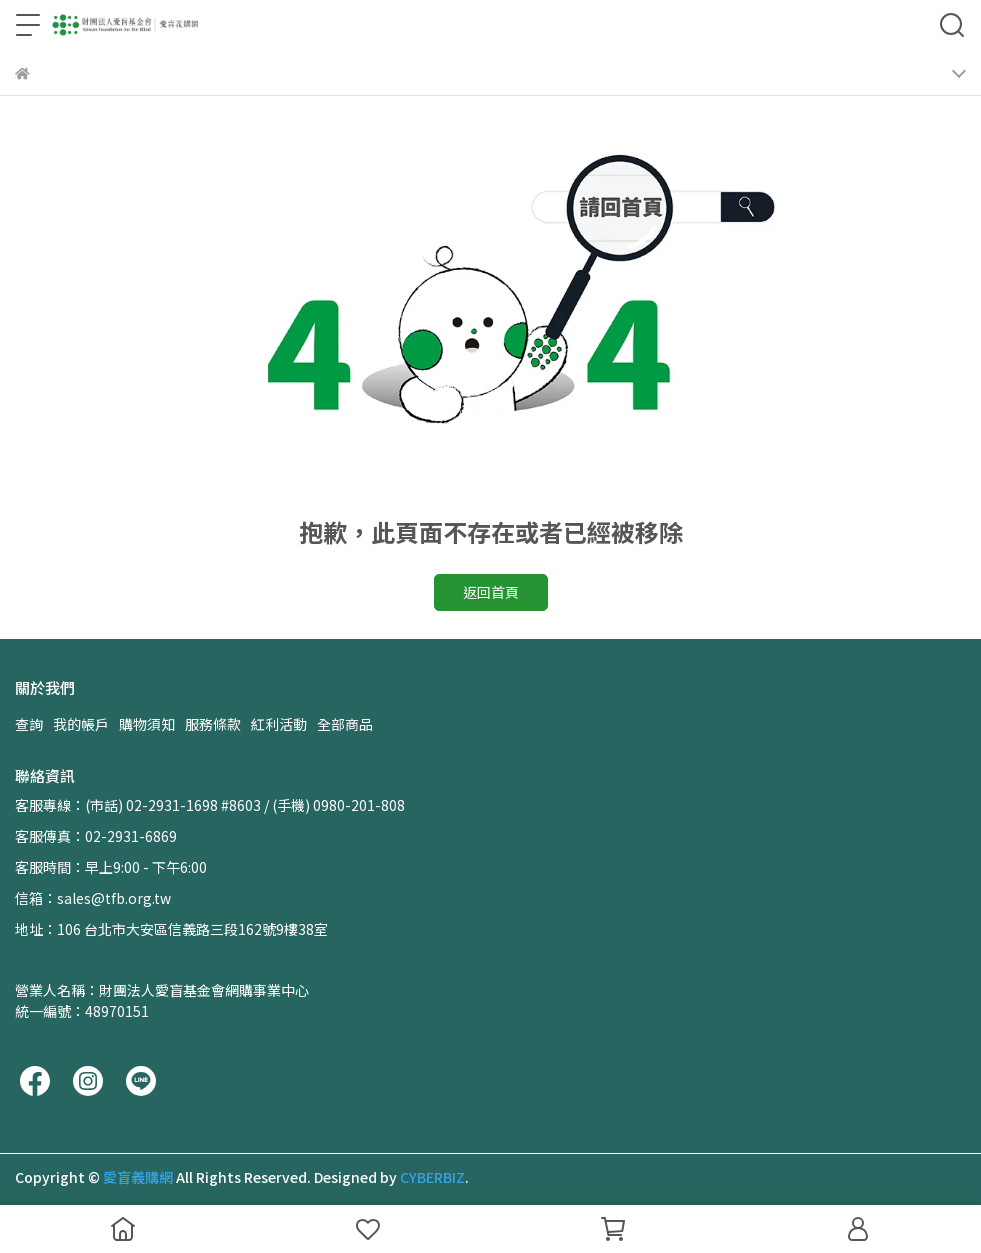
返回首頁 (491, 592)
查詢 (29, 724)
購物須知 (147, 724)
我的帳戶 (81, 724)
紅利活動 (279, 724)
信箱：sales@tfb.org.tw (93, 898)
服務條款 (213, 724)
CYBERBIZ (432, 1177)
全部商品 (345, 724)
